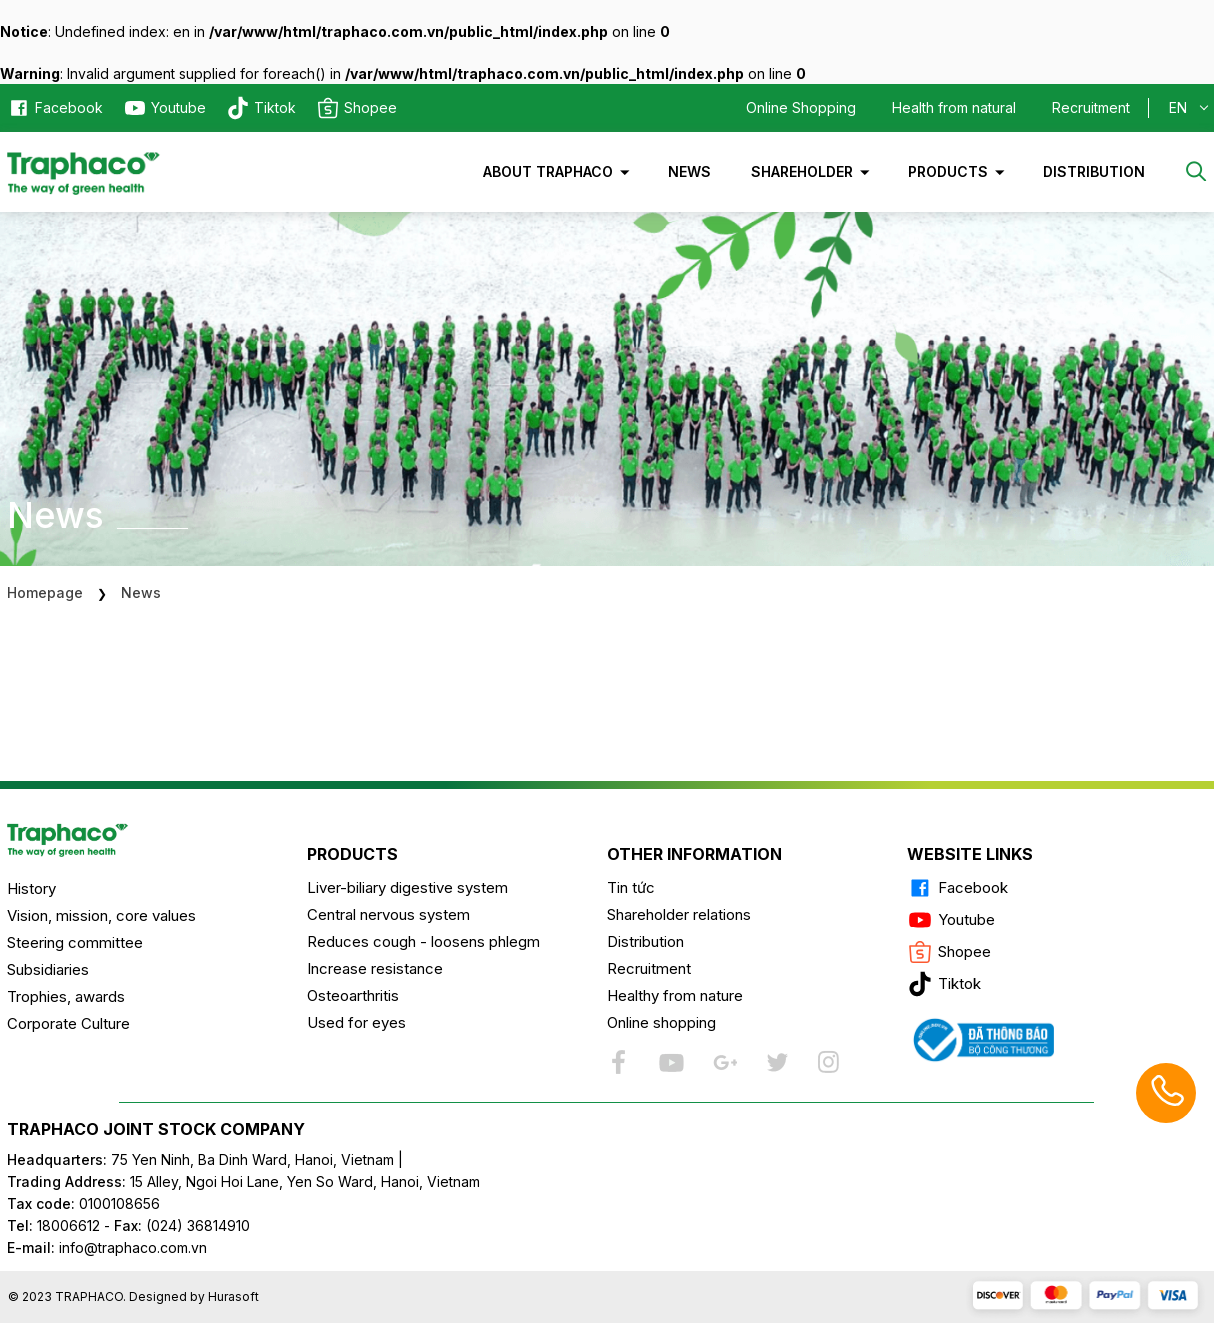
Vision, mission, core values (101, 915)
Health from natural (954, 107)
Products (948, 171)
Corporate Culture (68, 1023)
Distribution (1094, 171)
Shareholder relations (679, 914)
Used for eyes (356, 1022)
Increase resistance (375, 968)
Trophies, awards (66, 996)
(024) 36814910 (198, 1225)
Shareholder (802, 171)
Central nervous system (388, 914)
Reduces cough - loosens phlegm (423, 941)
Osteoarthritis (353, 995)
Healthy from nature (675, 995)
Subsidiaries (48, 969)
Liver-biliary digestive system (407, 887)
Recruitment (1091, 107)
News (689, 171)
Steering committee (75, 942)
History (31, 888)
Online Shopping (801, 107)
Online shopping (661, 1022)
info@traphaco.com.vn (107, 1247)
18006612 (68, 1225)
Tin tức (631, 887)
